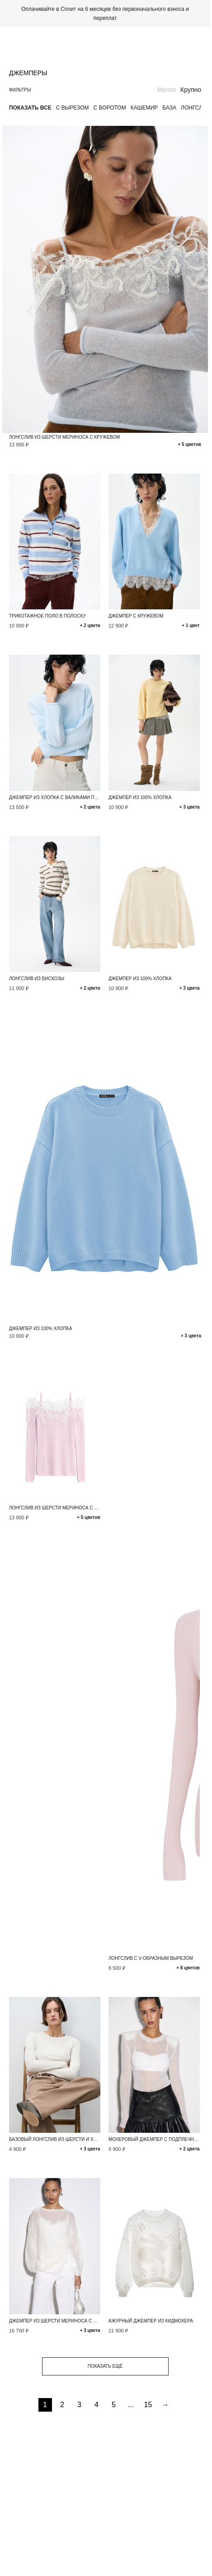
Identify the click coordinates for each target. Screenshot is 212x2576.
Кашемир (144, 108)
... (131, 2404)
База (169, 108)
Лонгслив (195, 108)
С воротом (110, 108)
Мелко (166, 89)
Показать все (30, 108)
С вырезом (72, 108)
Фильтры (20, 89)
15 (148, 2404)
